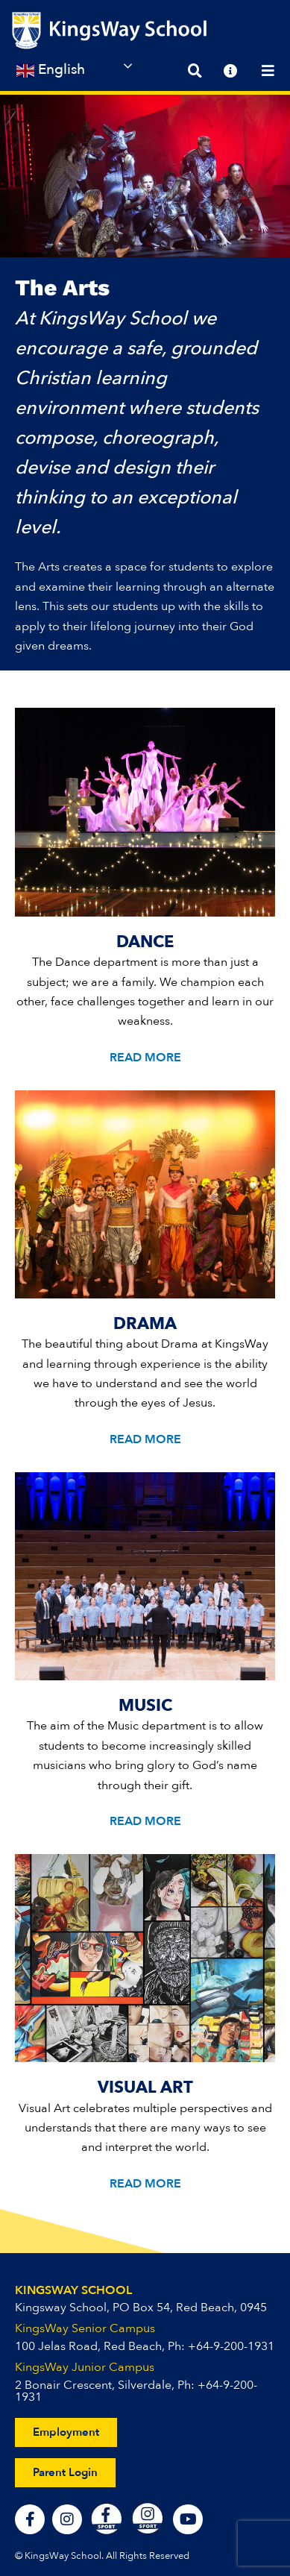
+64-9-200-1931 (231, 2346)
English (50, 70)
